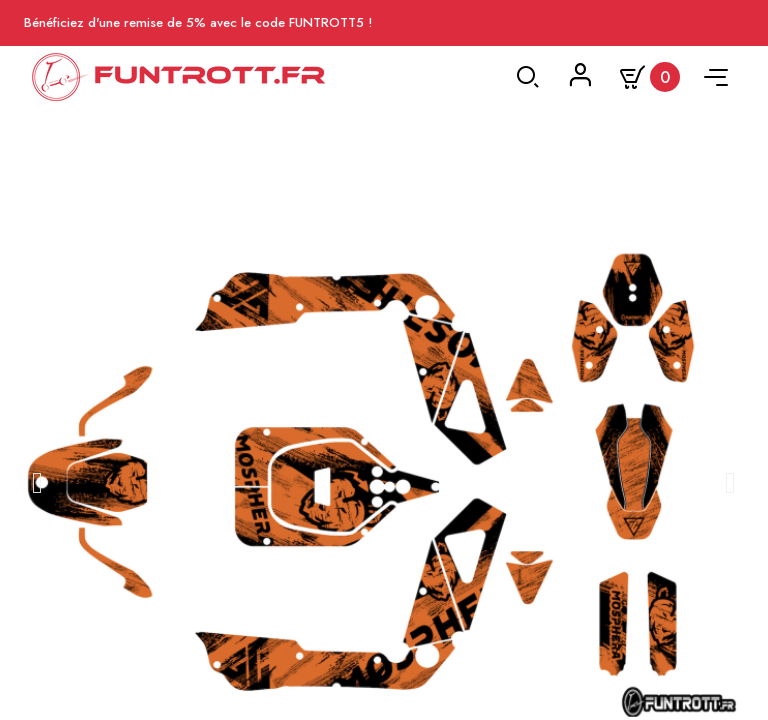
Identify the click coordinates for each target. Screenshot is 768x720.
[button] (37, 483)
